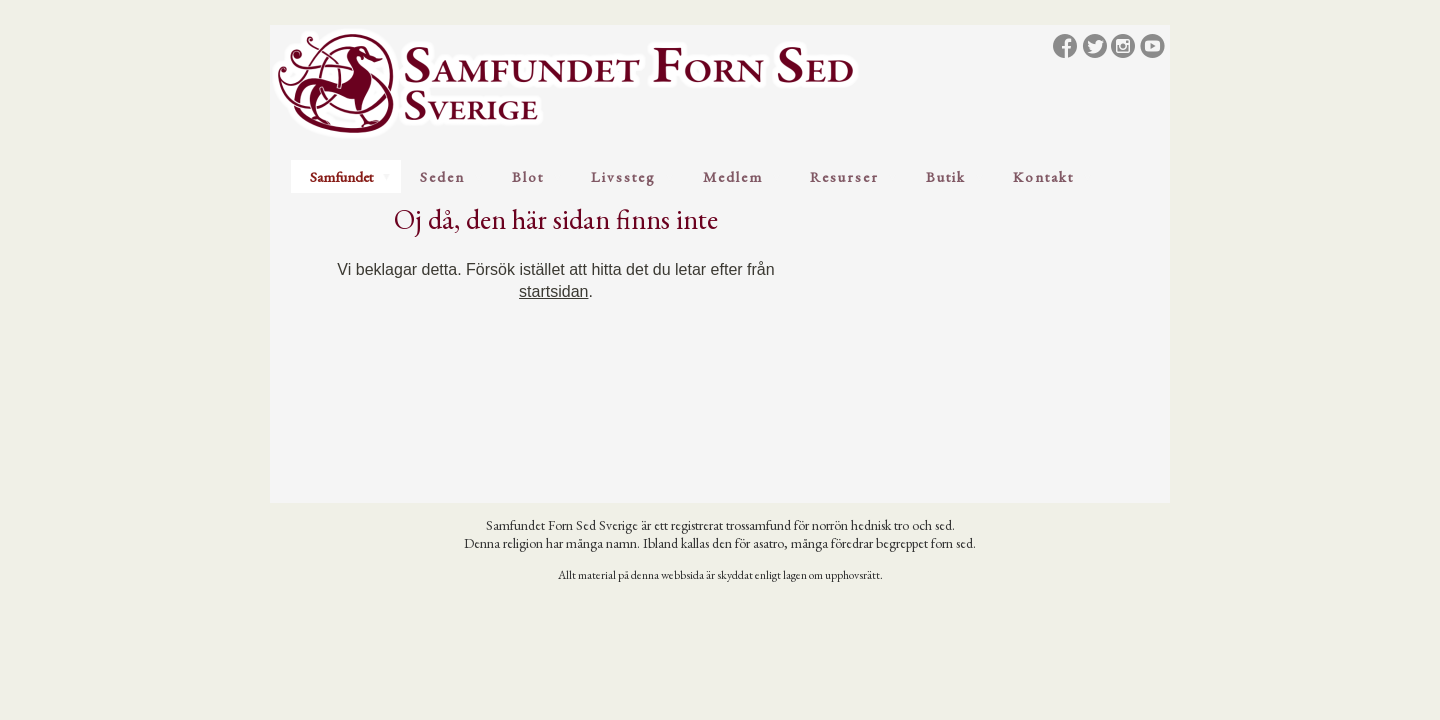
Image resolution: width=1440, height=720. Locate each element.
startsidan (553, 291)
